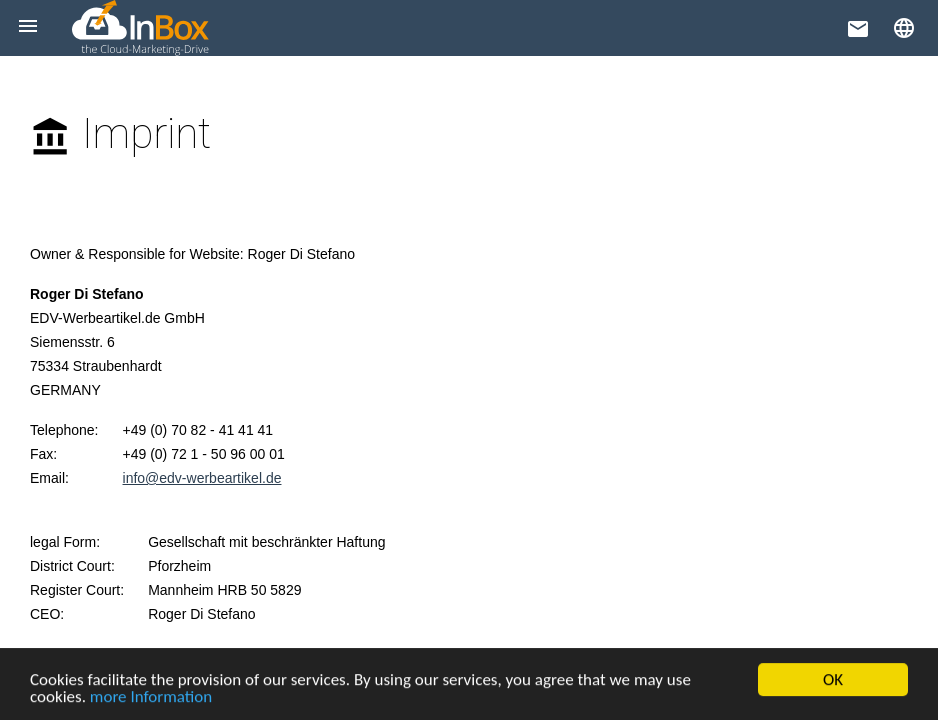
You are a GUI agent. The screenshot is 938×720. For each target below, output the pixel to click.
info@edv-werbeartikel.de (202, 478)
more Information (151, 698)
